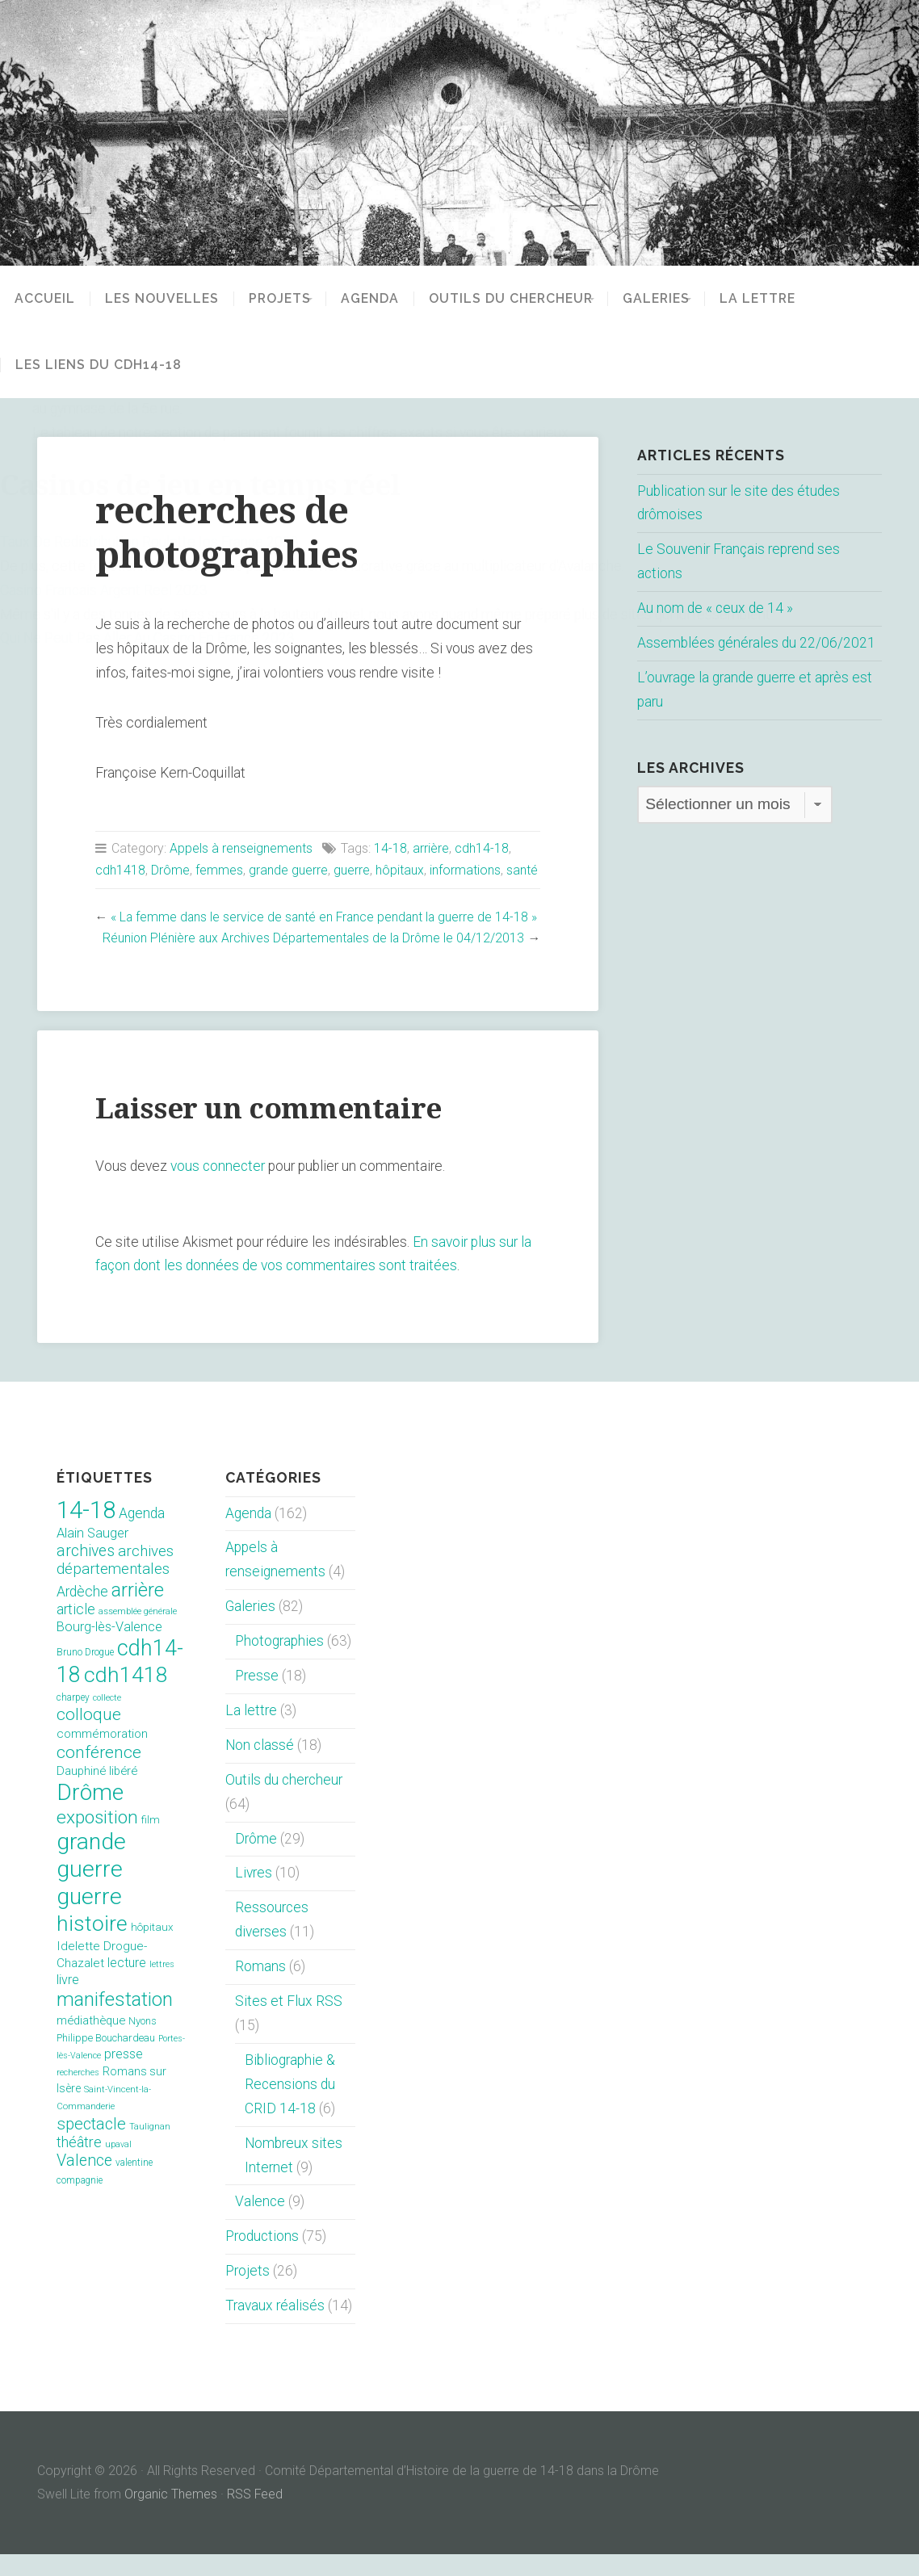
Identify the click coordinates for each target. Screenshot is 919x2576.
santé (522, 870)
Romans (260, 1988)
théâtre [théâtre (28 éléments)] (79, 2163)
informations (465, 870)
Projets (280, 299)
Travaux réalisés (275, 2327)
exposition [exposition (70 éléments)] (97, 1839)
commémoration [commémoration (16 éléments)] (102, 1755)
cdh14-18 (482, 848)
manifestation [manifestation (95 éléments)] (115, 2021)
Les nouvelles (162, 299)
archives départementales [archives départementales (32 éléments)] (115, 1582)
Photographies (279, 1663)
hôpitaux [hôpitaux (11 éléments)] (152, 1949)
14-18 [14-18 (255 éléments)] (86, 1531)
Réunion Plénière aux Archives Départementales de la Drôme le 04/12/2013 (311, 959)
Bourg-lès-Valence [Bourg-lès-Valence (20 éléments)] (109, 1648)
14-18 (390, 848)
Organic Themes (170, 2516)
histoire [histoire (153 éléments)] (92, 1945)
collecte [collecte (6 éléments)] (107, 1719)
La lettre (791, 299)
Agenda (381, 299)
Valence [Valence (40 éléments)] (84, 2182)
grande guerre (288, 870)
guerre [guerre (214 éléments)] (89, 1918)
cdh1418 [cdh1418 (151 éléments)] (126, 1696)
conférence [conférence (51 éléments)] (99, 1774)
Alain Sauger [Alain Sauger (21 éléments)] (92, 1555)
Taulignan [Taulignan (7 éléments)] (149, 2147)
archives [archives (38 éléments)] (86, 1572)
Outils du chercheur (522, 299)
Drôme (170, 870)
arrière (431, 848)
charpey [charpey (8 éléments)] (73, 1719)
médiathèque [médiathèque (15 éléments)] (91, 2042)
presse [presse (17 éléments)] (123, 2076)
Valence (260, 2223)
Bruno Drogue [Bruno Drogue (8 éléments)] (85, 1674)
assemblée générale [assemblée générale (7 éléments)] (138, 1633)
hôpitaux (400, 870)
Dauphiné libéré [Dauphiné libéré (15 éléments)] (97, 1792)
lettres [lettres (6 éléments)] (161, 1986)
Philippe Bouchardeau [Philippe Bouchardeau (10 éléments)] (106, 2060)
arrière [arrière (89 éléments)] (137, 1612)
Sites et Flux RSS (288, 2023)
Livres (253, 1894)
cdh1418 (120, 870)
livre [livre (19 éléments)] (68, 2001)
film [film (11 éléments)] (150, 1842)
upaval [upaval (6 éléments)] (118, 2166)
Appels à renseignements (241, 848)
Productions (262, 2258)
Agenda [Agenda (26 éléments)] (142, 1534)
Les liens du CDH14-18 (98, 365)
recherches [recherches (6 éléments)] (78, 2094)
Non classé (260, 1767)
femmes (219, 870)
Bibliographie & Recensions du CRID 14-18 (290, 2106)
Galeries (677, 299)
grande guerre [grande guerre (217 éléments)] (91, 1877)
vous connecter (218, 1188)
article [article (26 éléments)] (76, 1631)
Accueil (45, 299)
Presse (257, 1697)
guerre (352, 870)
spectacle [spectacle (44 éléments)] (91, 2144)
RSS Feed (255, 2516)
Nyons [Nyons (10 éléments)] (142, 2043)
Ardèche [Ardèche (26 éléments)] (82, 1613)
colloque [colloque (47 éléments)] (89, 1736)
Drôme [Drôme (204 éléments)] (90, 1814)
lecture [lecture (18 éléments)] (126, 1984)
